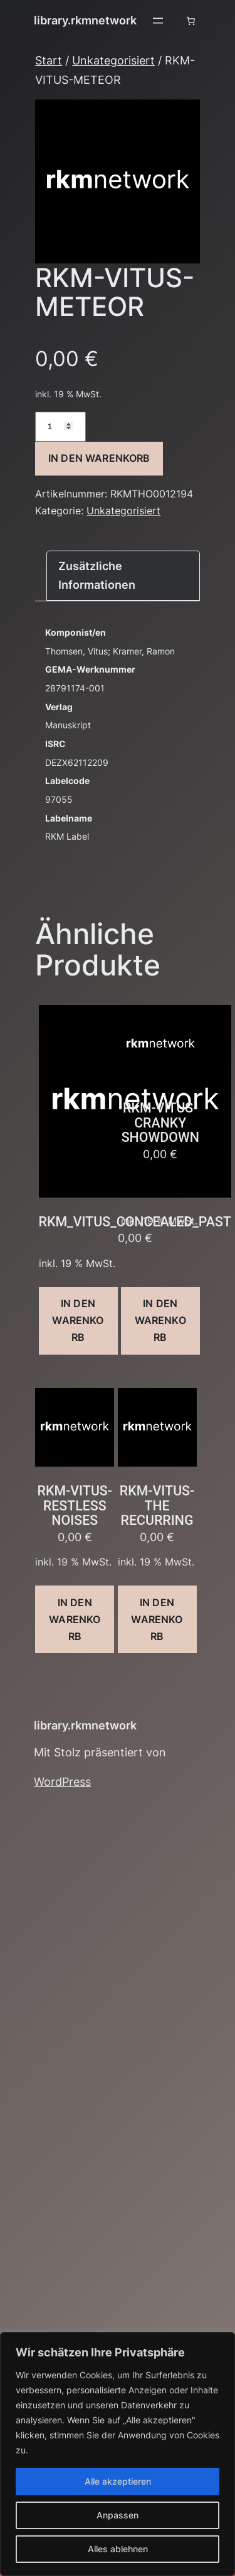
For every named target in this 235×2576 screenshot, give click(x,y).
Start (48, 60)
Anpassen (117, 2515)
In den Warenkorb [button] (77, 1320)
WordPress (62, 1781)
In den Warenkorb (99, 458)
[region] (117, 2454)
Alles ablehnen (118, 2548)
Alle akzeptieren (118, 2481)
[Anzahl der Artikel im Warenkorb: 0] (190, 20)
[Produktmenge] (60, 427)
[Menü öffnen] (157, 20)
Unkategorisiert (113, 60)
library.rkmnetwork (85, 20)
